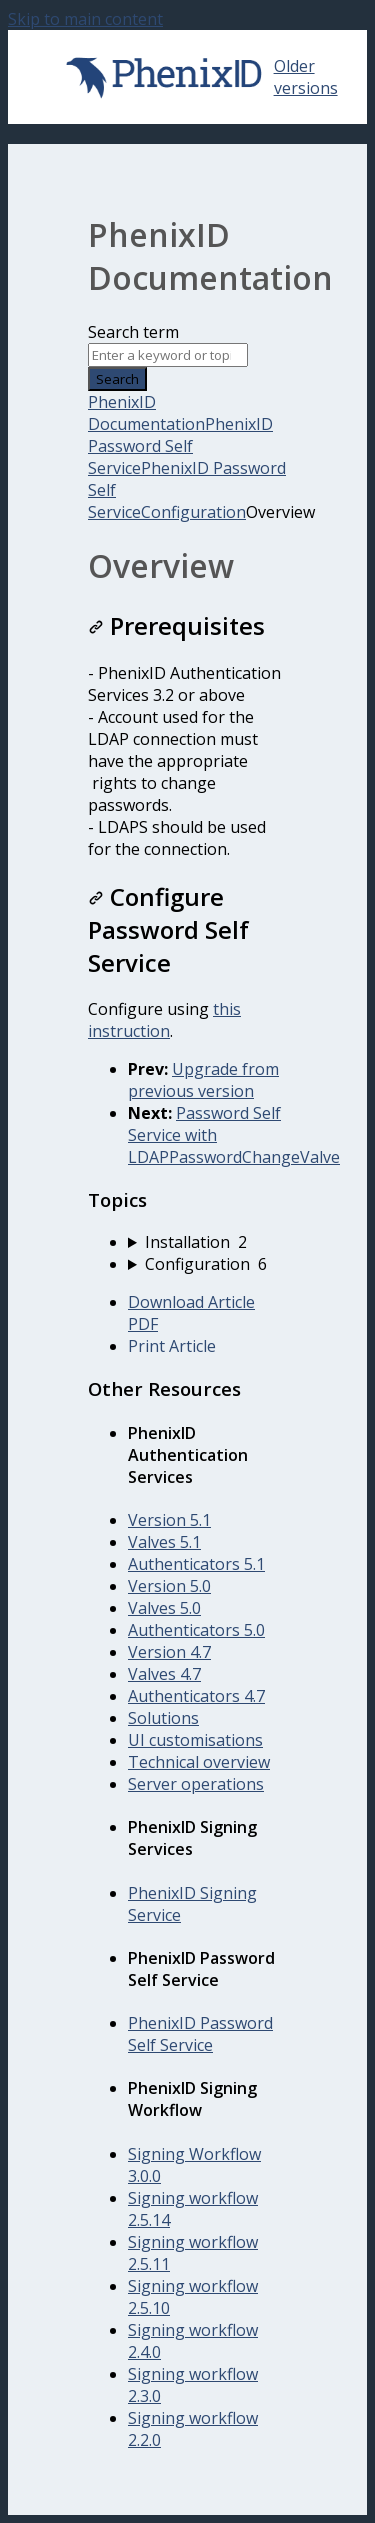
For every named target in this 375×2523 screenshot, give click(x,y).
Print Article (172, 1346)
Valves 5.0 (164, 1608)
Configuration (193, 512)
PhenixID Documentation (146, 413)
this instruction (164, 1020)
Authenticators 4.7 (196, 1696)
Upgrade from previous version (203, 1080)
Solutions (163, 1718)
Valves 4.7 (164, 1674)
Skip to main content (85, 19)
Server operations (196, 1784)
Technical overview (199, 1762)
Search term (133, 332)
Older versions (306, 77)
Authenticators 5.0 (196, 1630)
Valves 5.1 (164, 1542)
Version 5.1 (169, 1520)
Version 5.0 (169, 1586)
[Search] (168, 355)
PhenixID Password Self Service (180, 446)
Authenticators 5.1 (196, 1564)
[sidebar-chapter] (207, 1242)
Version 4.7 (169, 1652)
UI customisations (195, 1740)
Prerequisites (176, 625)
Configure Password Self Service (168, 929)
